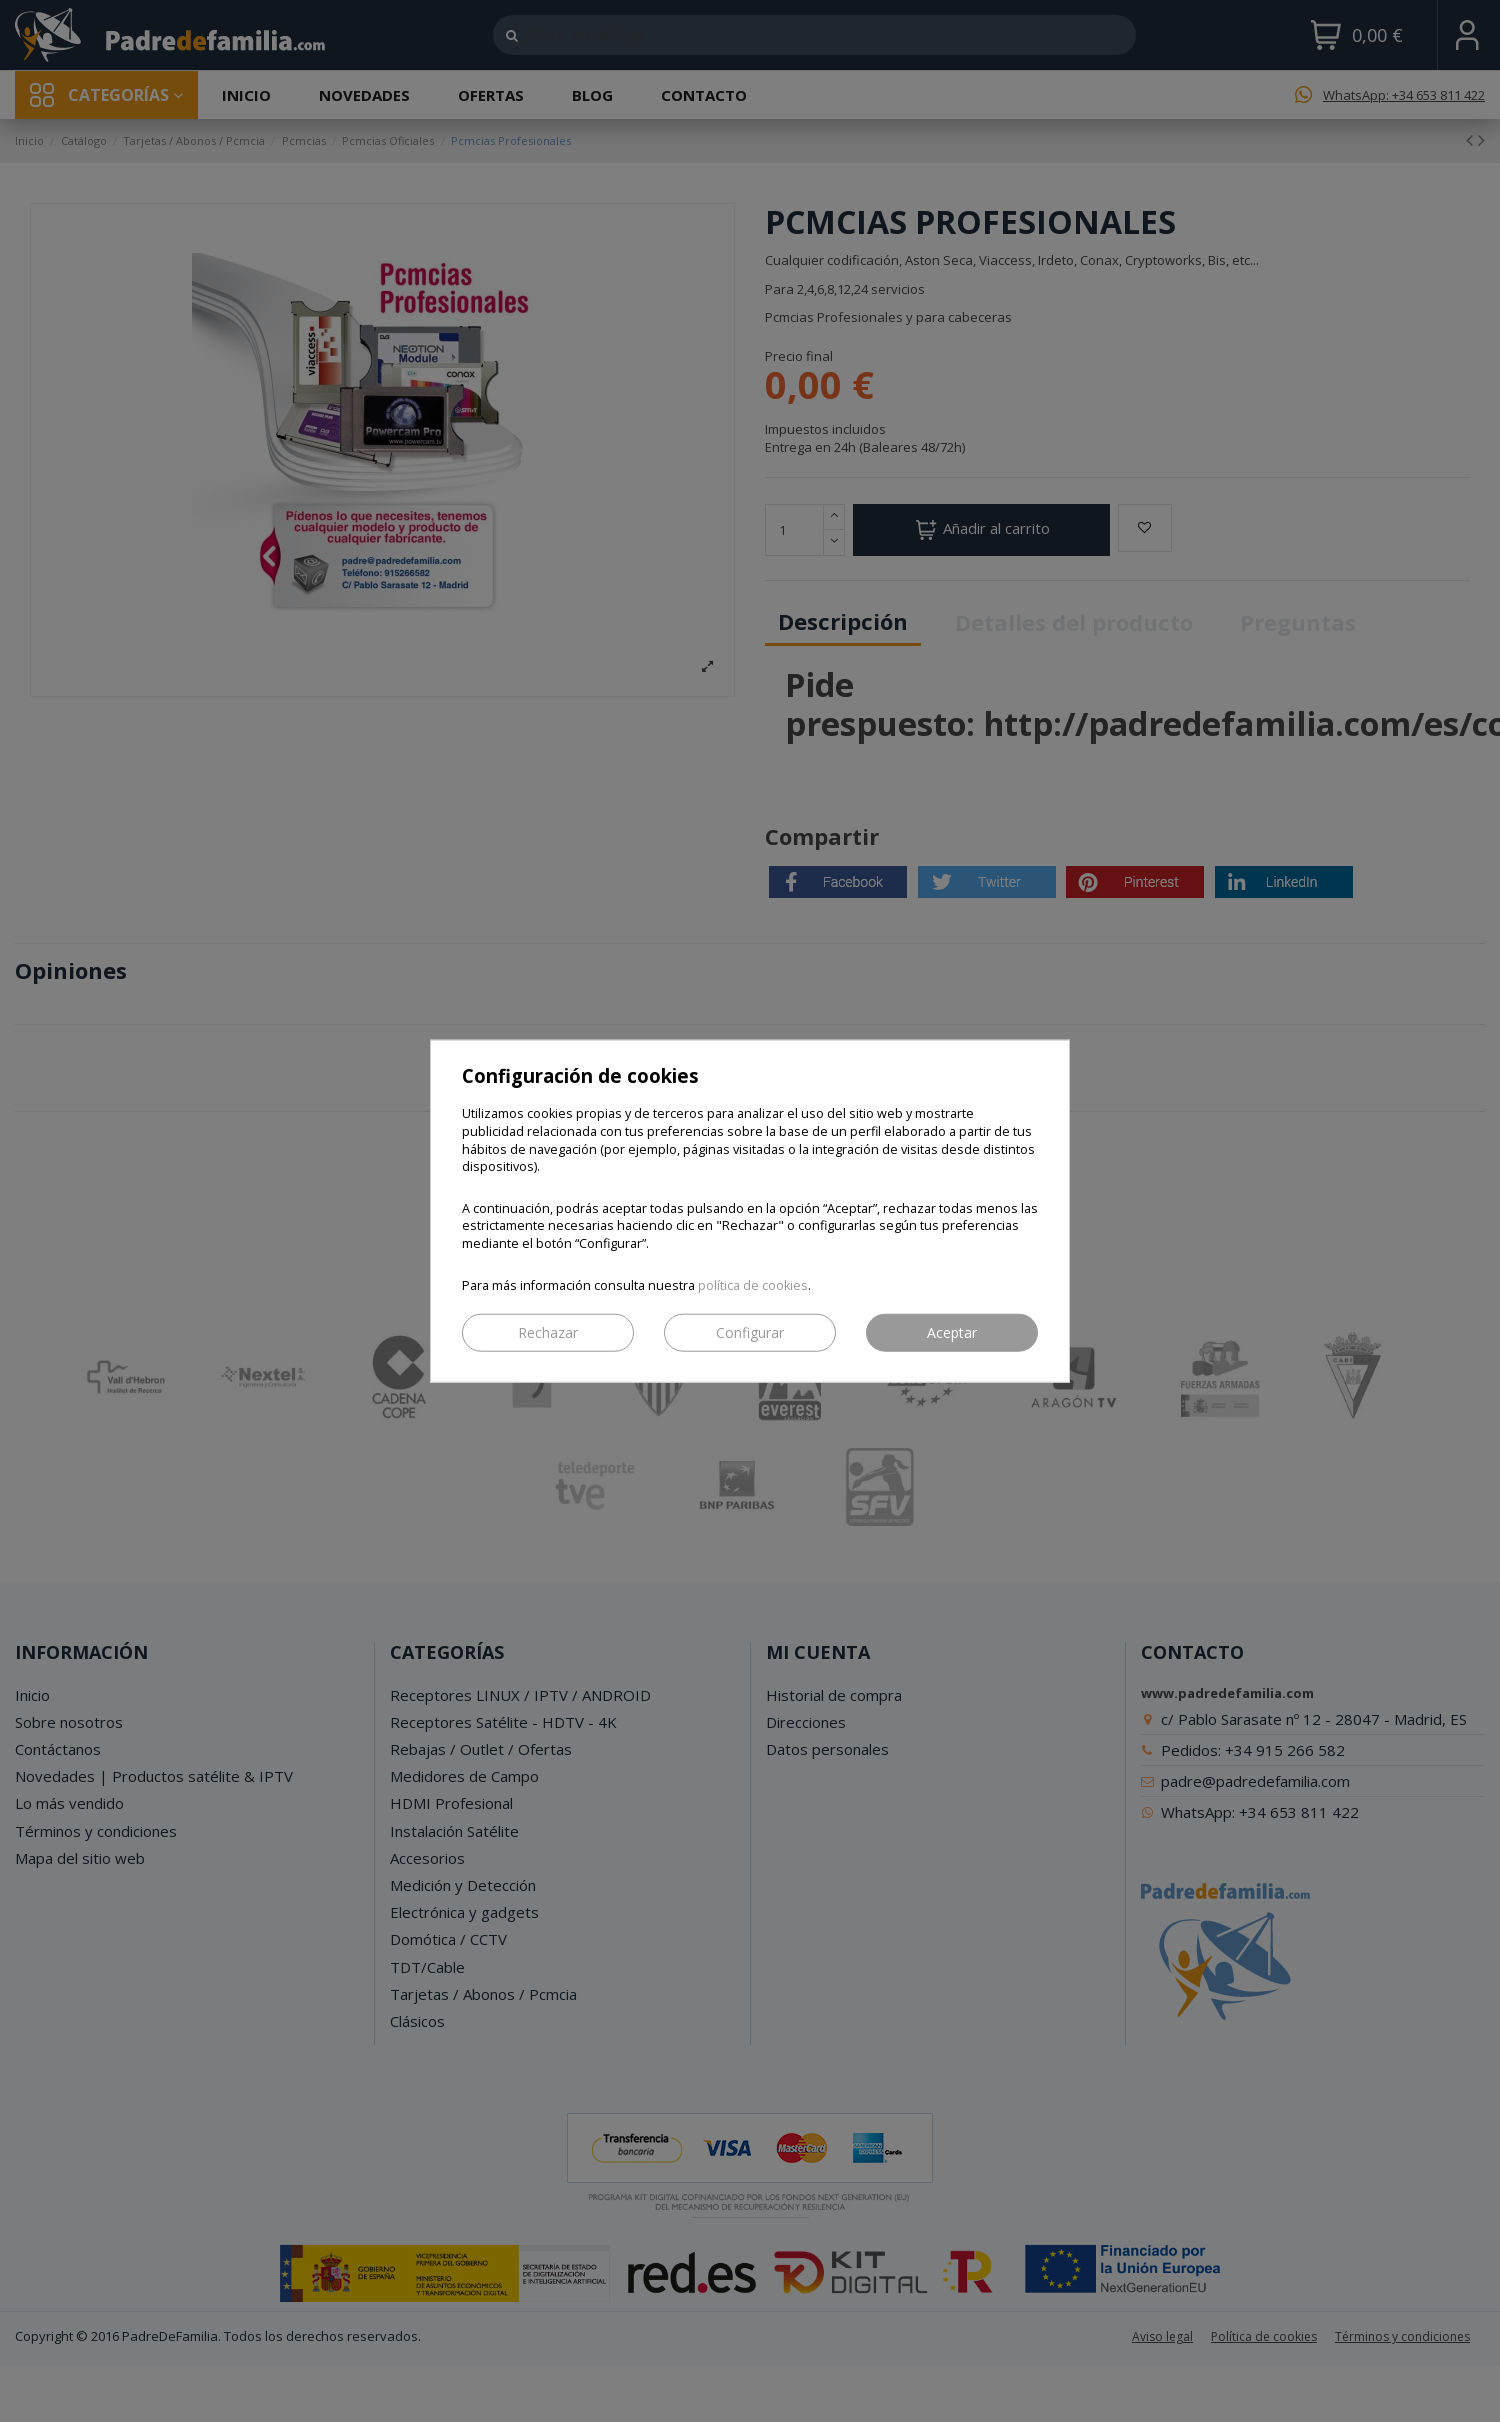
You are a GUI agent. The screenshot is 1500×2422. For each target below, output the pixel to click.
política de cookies (753, 1284)
